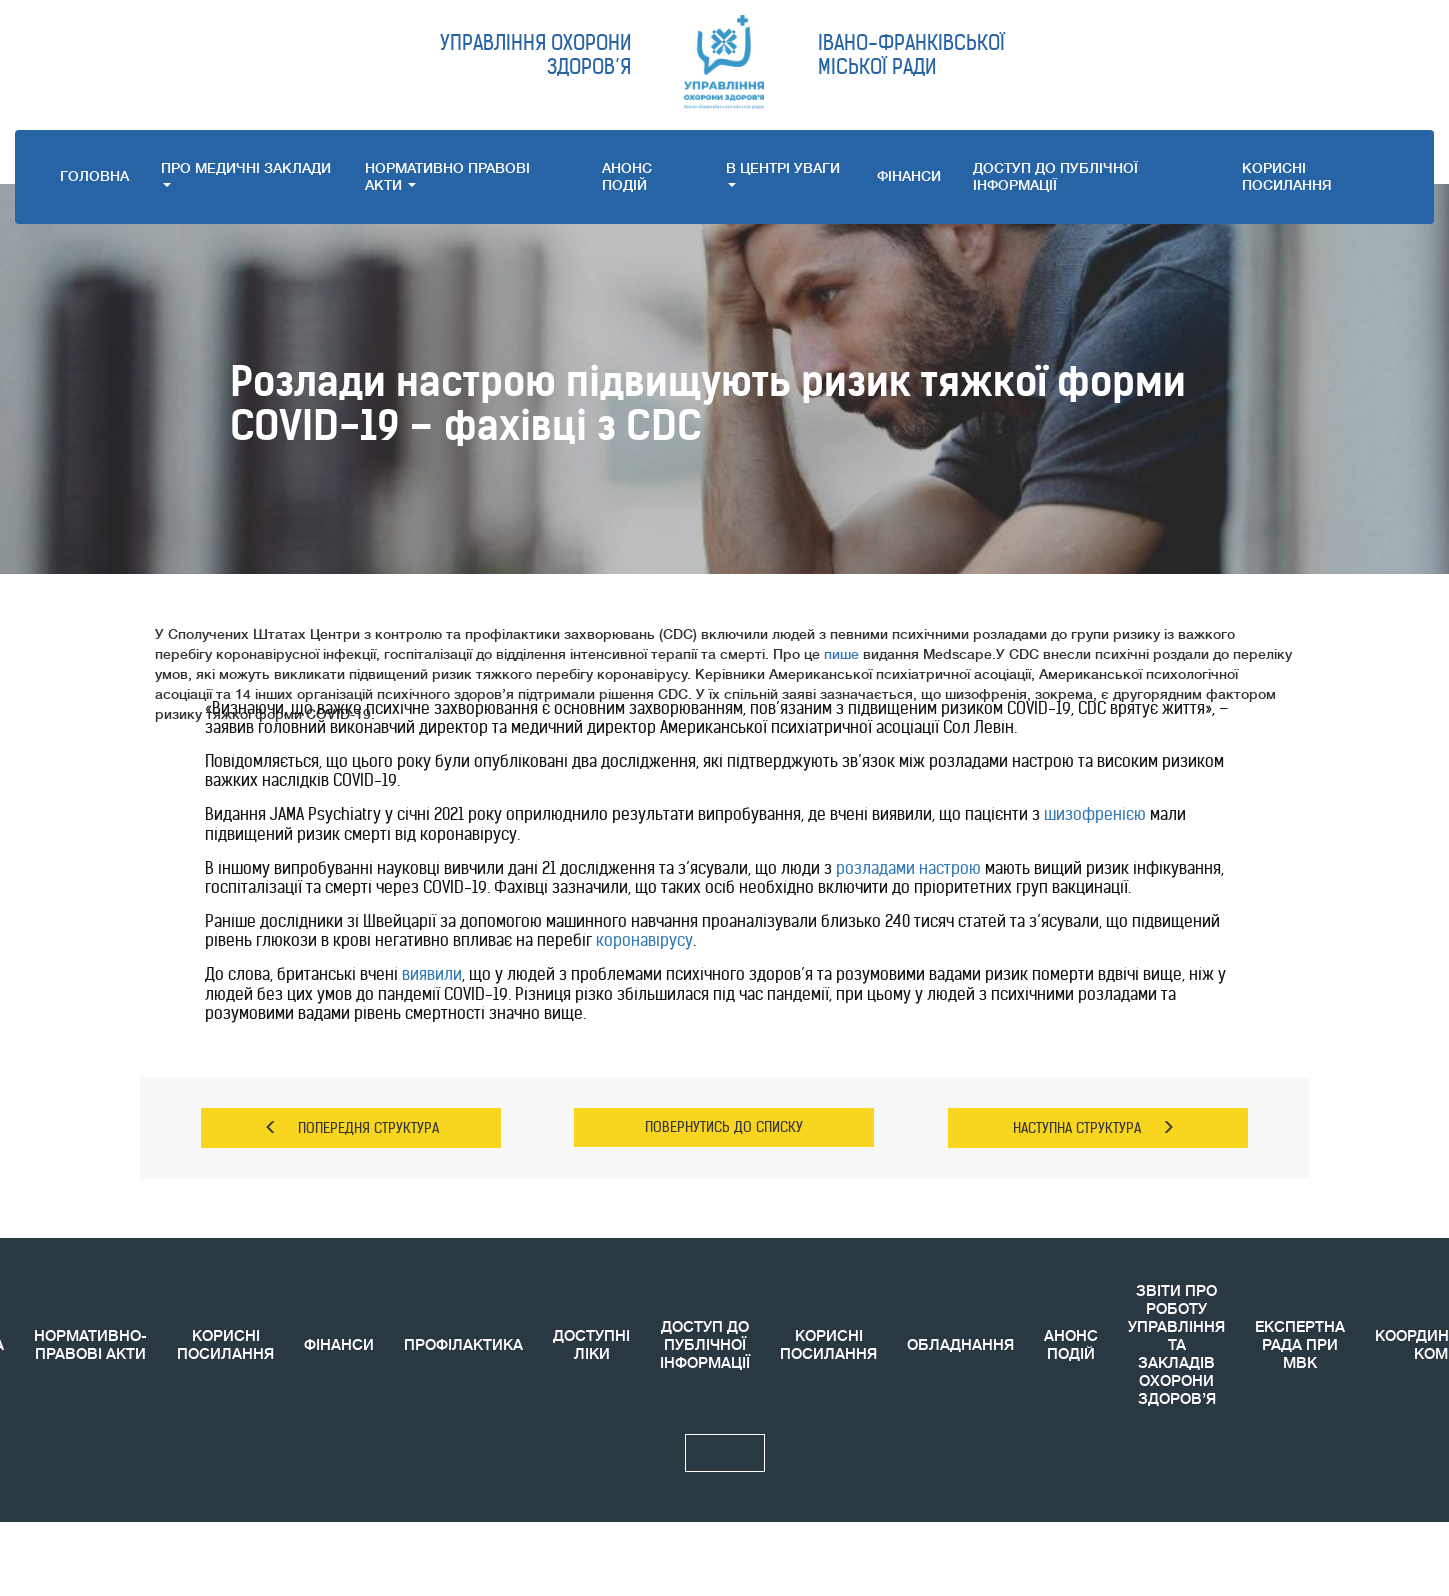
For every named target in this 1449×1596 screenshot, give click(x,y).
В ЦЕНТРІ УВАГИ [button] (783, 173)
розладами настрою (908, 868)
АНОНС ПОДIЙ (627, 176)
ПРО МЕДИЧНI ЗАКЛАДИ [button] (246, 173)
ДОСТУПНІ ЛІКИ (591, 1345)
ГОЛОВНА (94, 176)
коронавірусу (644, 940)
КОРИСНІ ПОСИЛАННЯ (225, 1345)
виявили (432, 974)
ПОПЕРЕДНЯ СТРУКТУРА (351, 1128)
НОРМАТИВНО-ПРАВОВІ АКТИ (90, 1345)
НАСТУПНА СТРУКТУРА (1094, 1128)
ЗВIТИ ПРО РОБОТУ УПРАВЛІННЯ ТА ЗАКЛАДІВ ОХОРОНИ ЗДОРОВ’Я (1176, 1345)
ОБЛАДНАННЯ (960, 1345)
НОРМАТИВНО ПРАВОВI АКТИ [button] (447, 176)
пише (841, 654)
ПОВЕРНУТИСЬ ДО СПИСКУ (724, 1127)
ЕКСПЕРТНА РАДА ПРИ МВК (1300, 1345)
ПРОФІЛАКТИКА (463, 1345)
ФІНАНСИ (909, 176)
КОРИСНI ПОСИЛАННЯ (1287, 176)
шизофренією (1095, 814)
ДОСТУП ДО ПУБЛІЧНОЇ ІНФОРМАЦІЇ (1055, 176)
